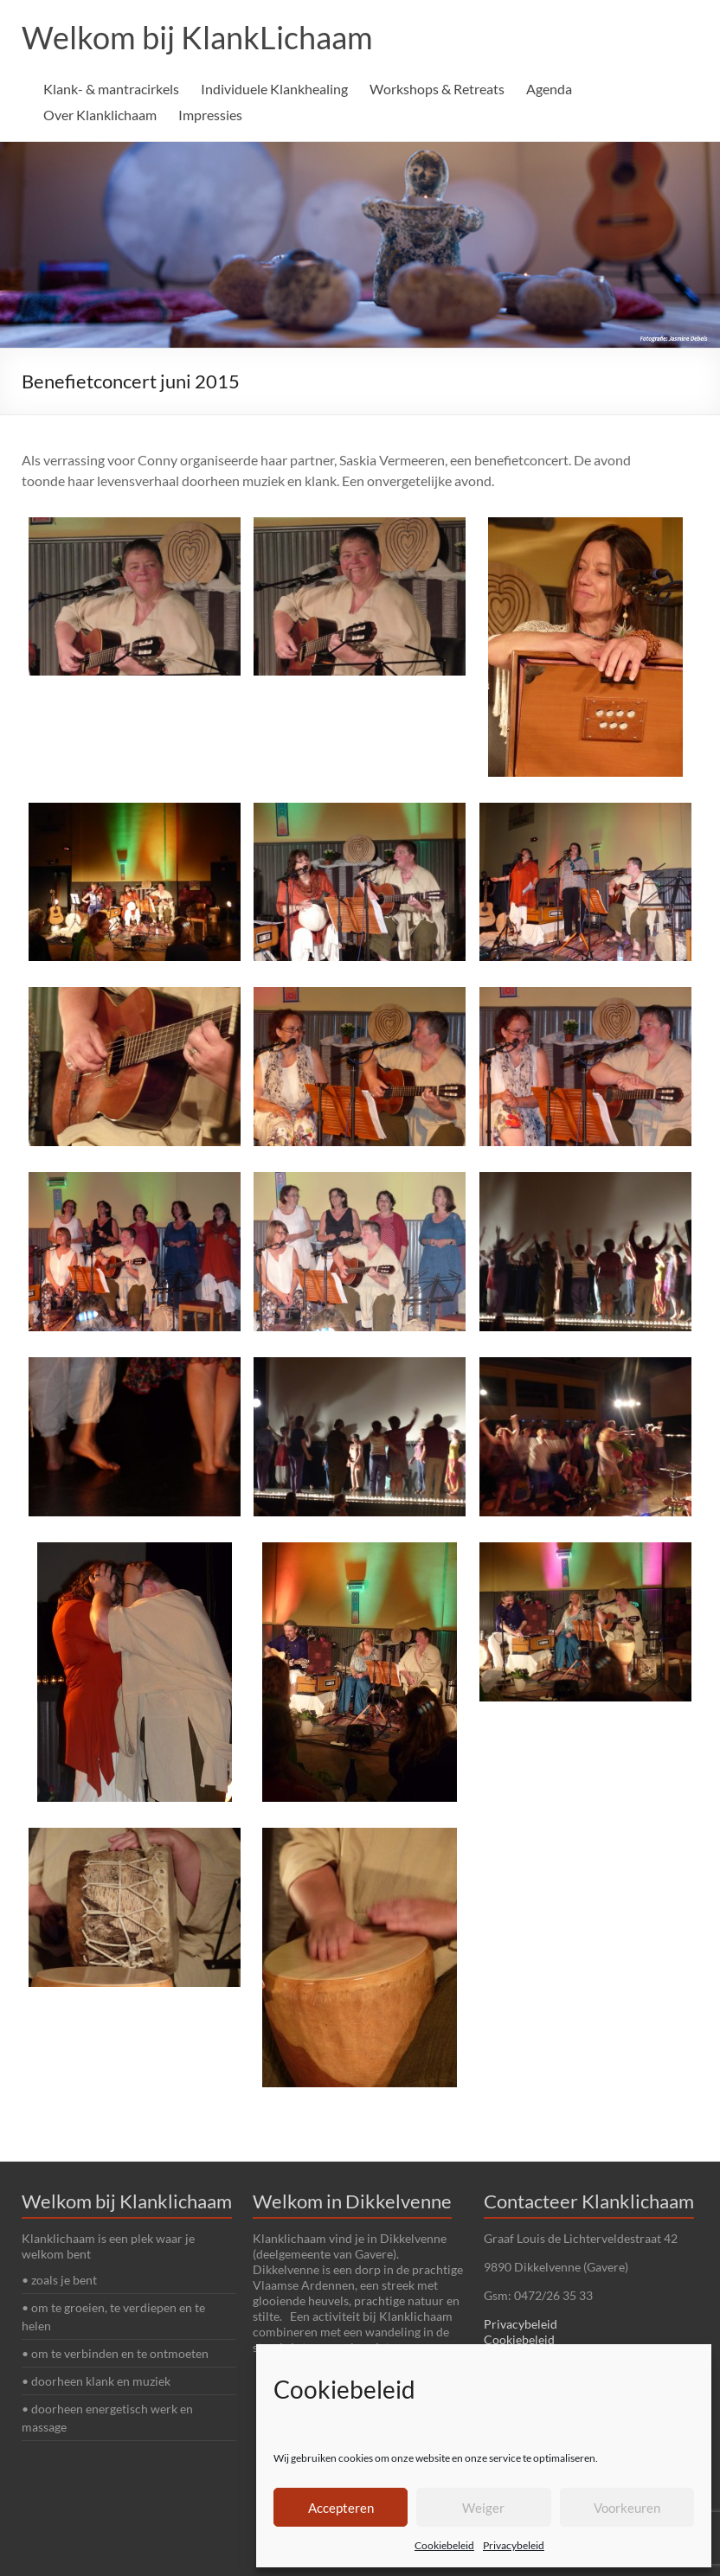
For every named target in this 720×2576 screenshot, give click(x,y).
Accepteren (341, 2507)
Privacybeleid (513, 2545)
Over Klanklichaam (100, 114)
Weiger (483, 2507)
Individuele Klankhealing (274, 88)
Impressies (210, 114)
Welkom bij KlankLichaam (197, 37)
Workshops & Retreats (437, 88)
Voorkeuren (627, 2507)
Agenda (549, 88)
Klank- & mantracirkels (111, 88)
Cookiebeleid (444, 2545)
